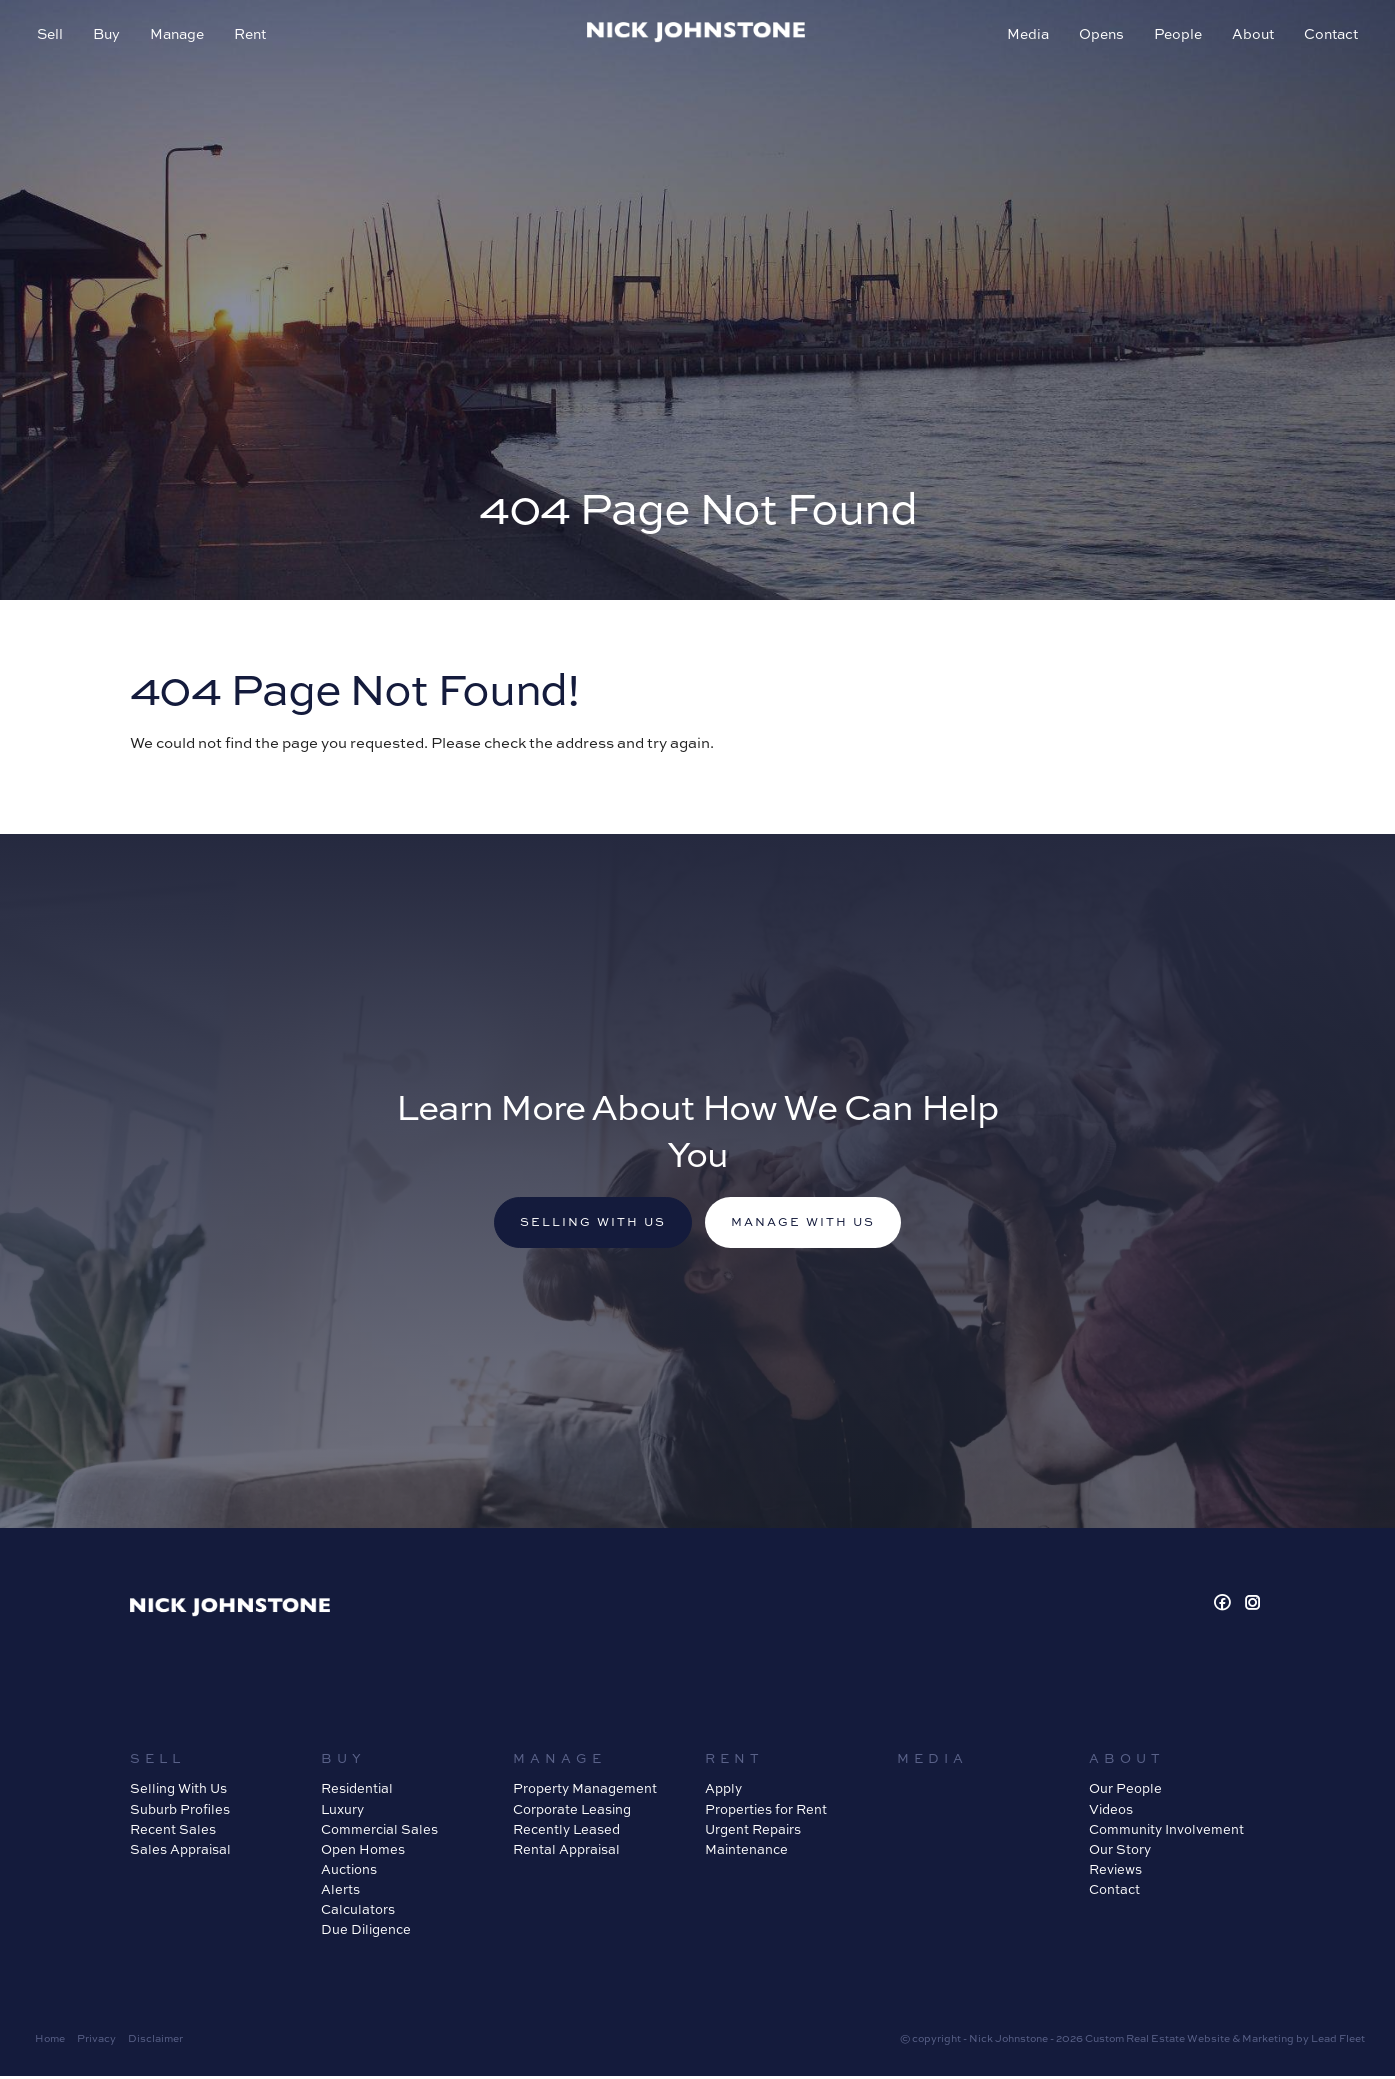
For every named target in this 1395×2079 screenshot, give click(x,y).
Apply (723, 1792)
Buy (109, 36)
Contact (1328, 36)
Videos (1111, 1812)
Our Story (1120, 1852)
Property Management (585, 1792)
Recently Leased (566, 1832)
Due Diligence (366, 1933)
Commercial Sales (379, 1832)
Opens (1098, 36)
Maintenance (746, 1852)
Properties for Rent (766, 1812)
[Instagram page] (1253, 1606)
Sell (53, 36)
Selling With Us (178, 1792)
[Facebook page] (1224, 1606)
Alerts (340, 1893)
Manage (180, 36)
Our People (1125, 1792)
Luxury (342, 1812)
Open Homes (363, 1852)
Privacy (96, 2041)
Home (50, 2041)
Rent (253, 36)
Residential (357, 1792)
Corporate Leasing (572, 1812)
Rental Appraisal (566, 1852)
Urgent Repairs (753, 1832)
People (1175, 36)
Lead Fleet (1338, 2041)
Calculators (358, 1913)
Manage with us (810, 1224)
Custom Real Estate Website (1157, 2041)
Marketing (1268, 2041)
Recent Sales (173, 1832)
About (1250, 36)
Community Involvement (1166, 1832)
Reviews (1115, 1872)
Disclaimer (155, 2041)
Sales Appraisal (180, 1852)
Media (1025, 36)
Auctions (349, 1872)
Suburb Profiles (180, 1812)
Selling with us (587, 1224)
